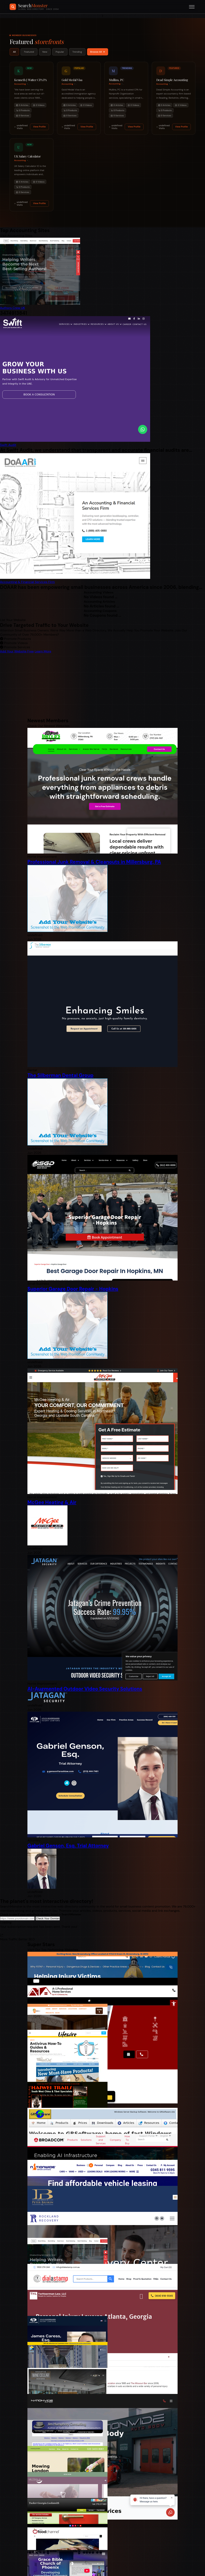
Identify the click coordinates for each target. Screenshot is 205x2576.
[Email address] (17, 1918)
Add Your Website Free (17, 651)
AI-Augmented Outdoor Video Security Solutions (84, 1689)
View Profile (39, 126)
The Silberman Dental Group (60, 1075)
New (44, 51)
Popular (60, 51)
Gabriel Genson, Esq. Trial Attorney (68, 1846)
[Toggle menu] (191, 6)
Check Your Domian (47, 1918)
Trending (77, 51)
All (14, 51)
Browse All (97, 51)
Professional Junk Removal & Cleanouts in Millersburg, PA (94, 862)
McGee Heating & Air (51, 1502)
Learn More (43, 651)
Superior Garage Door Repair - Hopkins (72, 1289)
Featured (29, 51)
